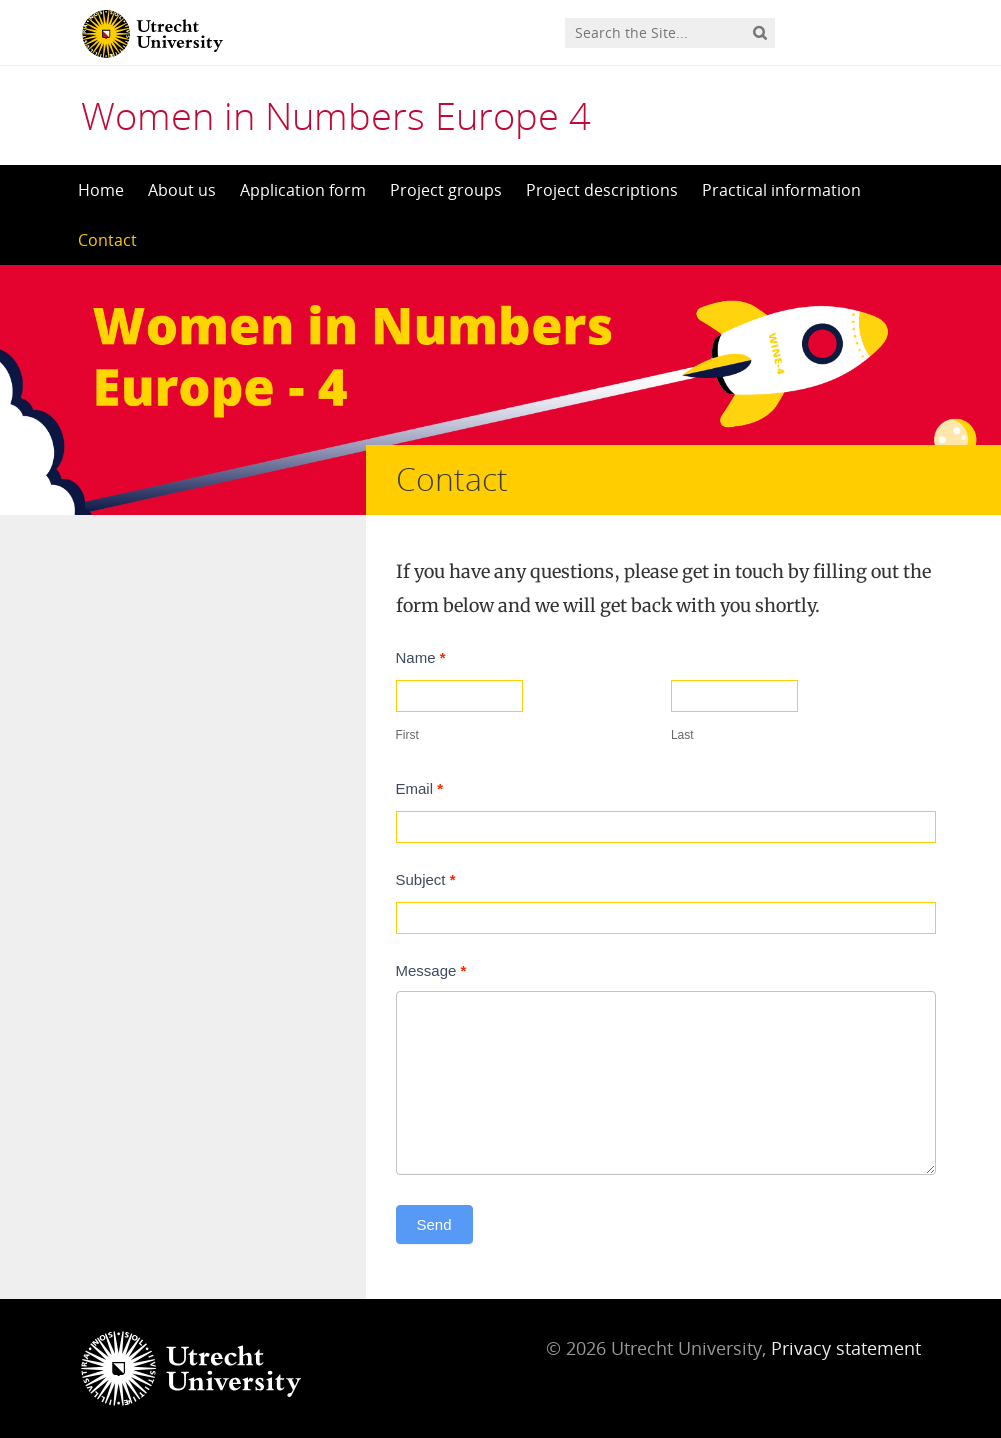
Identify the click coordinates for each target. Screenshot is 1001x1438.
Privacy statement (846, 1348)
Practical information (781, 190)
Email (420, 788)
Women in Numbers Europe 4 (336, 115)
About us (182, 190)
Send (434, 1224)
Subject (426, 879)
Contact (107, 240)
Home (101, 190)
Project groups (446, 190)
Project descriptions (602, 190)
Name (421, 657)
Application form (303, 190)
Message (431, 970)
